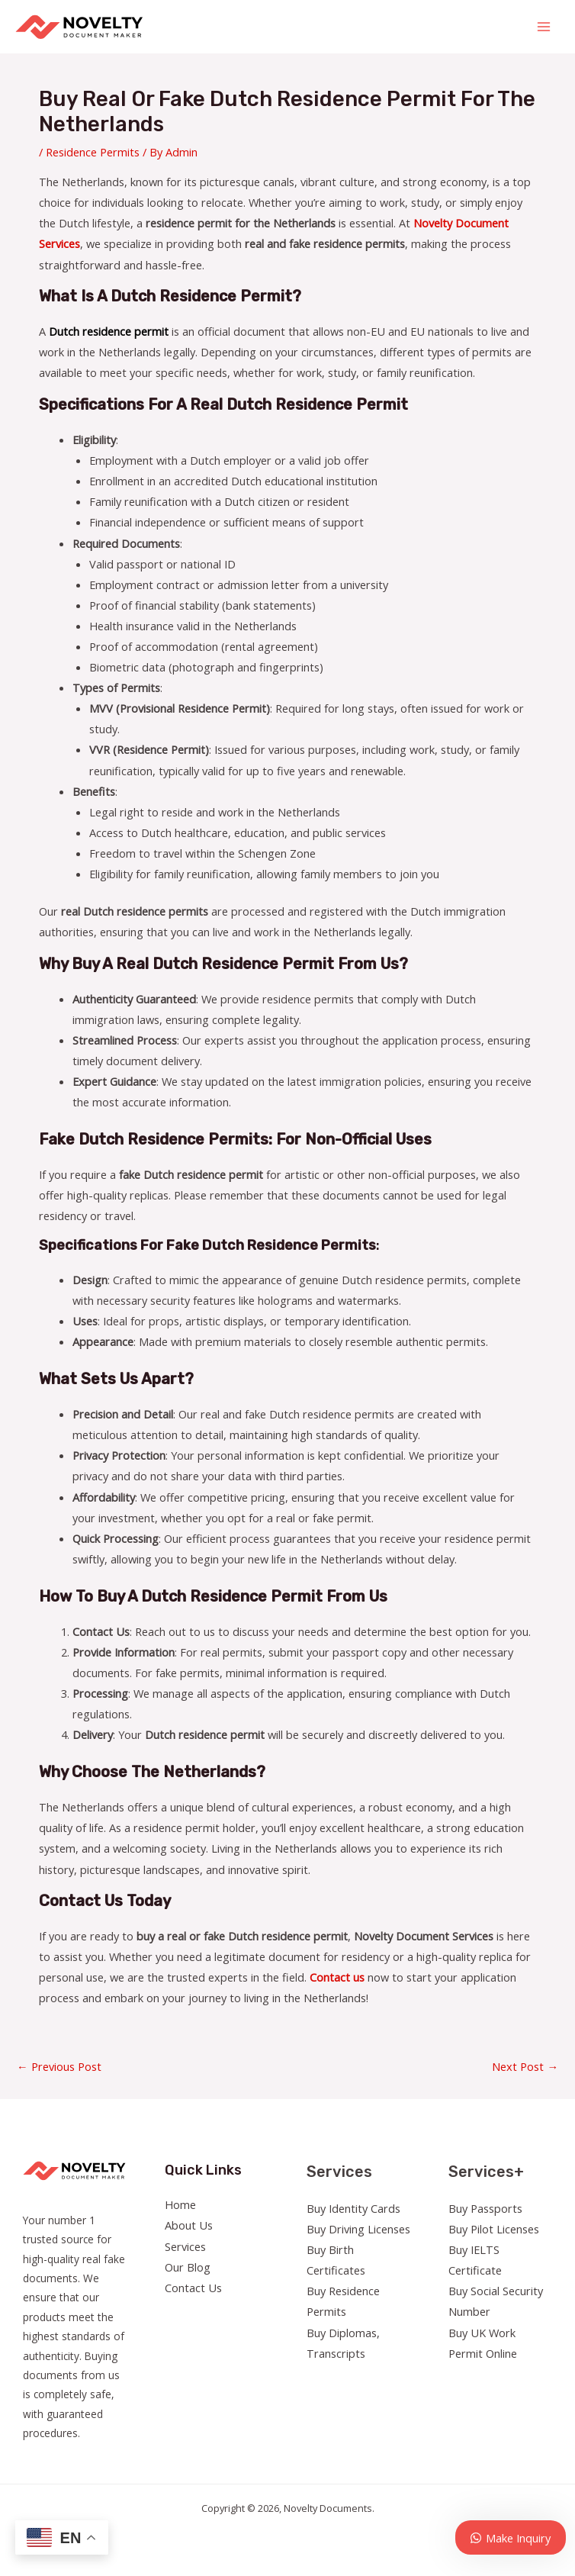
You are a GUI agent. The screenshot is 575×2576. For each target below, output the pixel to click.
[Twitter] (479, 2382)
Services (185, 2246)
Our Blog (187, 2267)
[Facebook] (458, 2382)
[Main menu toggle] (544, 27)
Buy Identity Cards (353, 2208)
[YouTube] (520, 2382)
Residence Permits (93, 151)
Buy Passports (485, 2208)
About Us (189, 2225)
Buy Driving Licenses (358, 2228)
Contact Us (193, 2287)
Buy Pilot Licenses (493, 2228)
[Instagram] (500, 2382)
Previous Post (59, 2066)
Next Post (525, 2066)
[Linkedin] (541, 2382)
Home (180, 2204)
